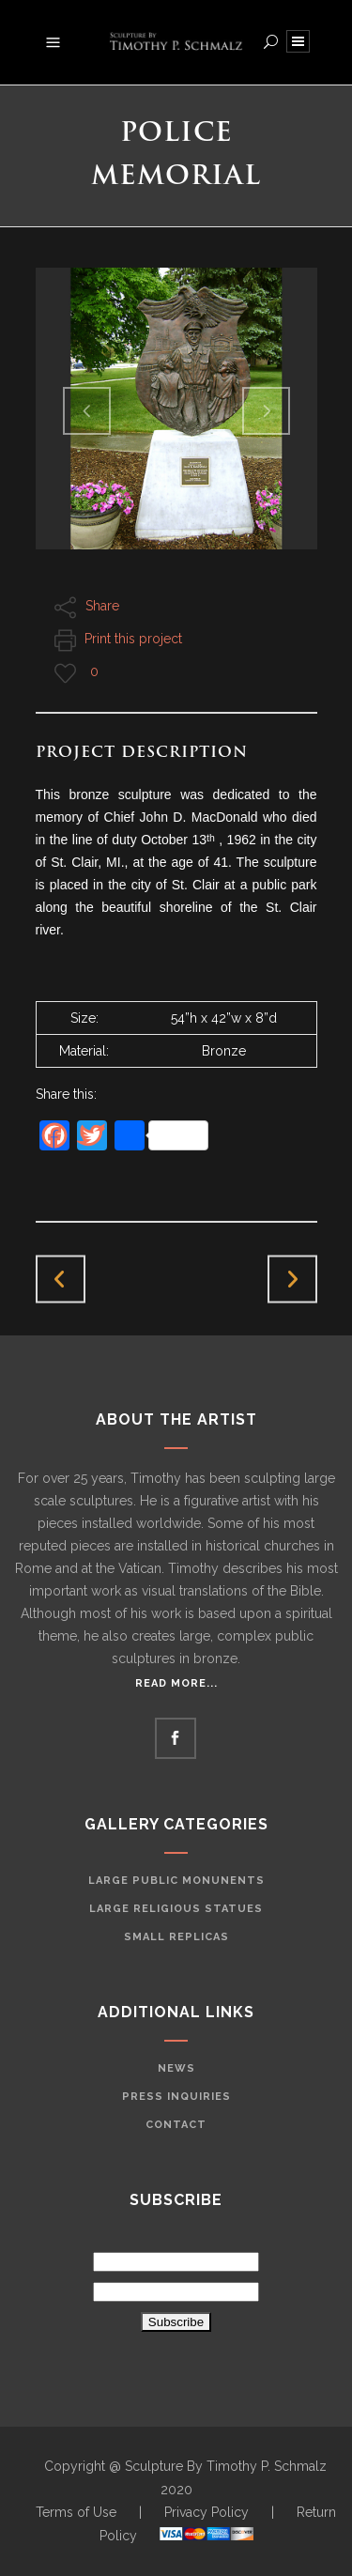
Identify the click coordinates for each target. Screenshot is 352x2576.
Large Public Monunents (176, 1880)
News (176, 2068)
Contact (176, 2125)
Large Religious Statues (176, 1909)
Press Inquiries (176, 2096)
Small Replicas (176, 1937)
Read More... (176, 1683)
